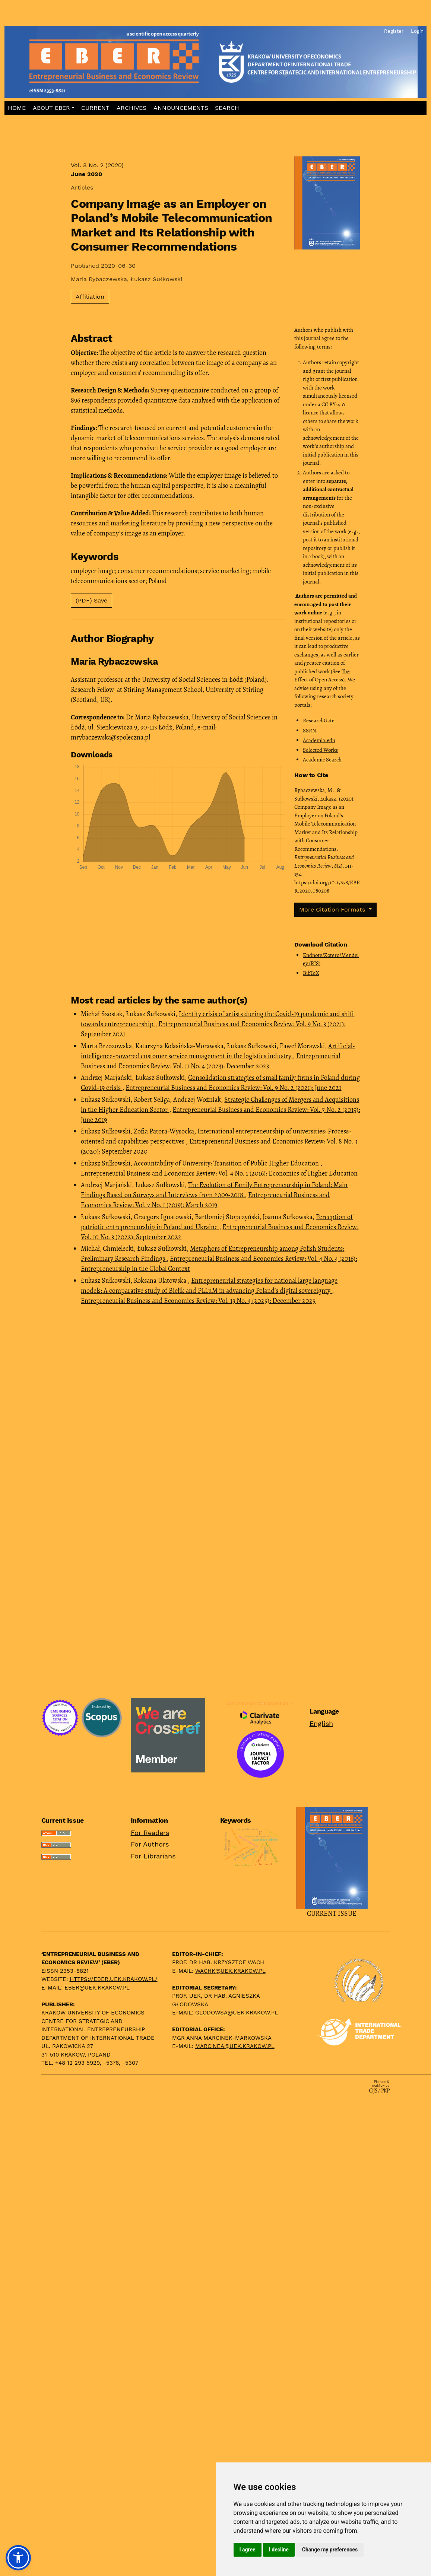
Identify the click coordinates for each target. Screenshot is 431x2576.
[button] (53, 108)
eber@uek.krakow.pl (97, 1987)
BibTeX (311, 973)
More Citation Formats (333, 909)
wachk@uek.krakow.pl (230, 1971)
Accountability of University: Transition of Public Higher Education (227, 1163)
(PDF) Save (91, 600)
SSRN (309, 730)
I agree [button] (248, 2550)
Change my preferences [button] (330, 2550)
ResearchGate (319, 720)
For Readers (150, 1832)
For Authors (150, 1844)
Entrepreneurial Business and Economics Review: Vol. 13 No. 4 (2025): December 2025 (198, 1300)
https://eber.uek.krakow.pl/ (114, 1979)
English (321, 1723)
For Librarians (153, 1856)
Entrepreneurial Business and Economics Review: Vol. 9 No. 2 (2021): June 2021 (233, 1087)
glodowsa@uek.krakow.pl (236, 2012)
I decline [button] (279, 2550)
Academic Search (322, 759)
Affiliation (90, 296)
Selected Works (320, 750)
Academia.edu (319, 740)
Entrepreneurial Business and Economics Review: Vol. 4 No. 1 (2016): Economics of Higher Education (219, 1173)
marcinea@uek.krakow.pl (235, 2046)
